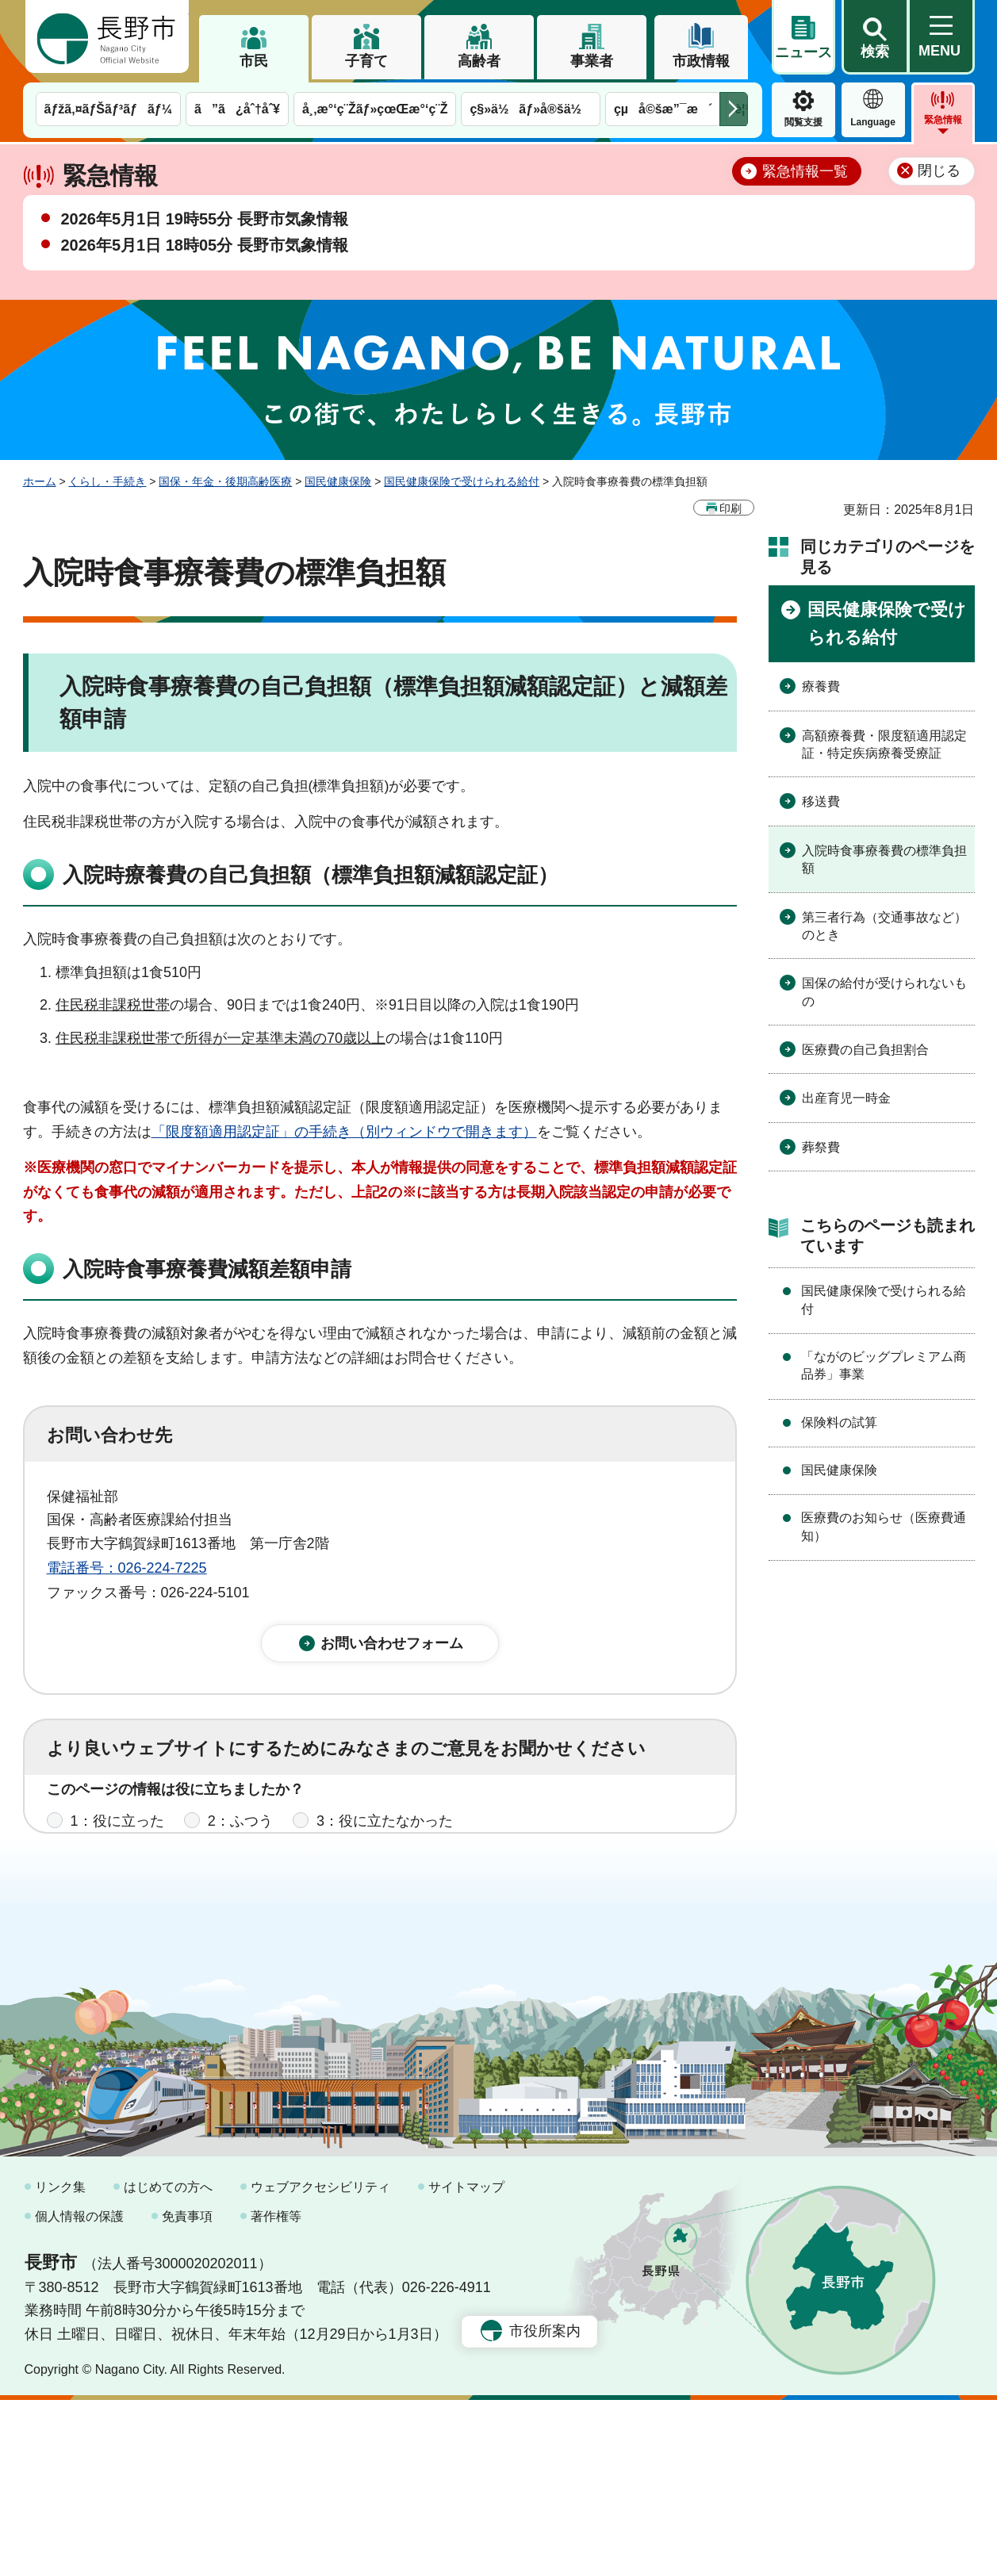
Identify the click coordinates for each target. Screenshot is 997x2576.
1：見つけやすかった (139, 1907)
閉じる (939, 170)
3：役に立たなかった (384, 1838)
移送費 (821, 801)
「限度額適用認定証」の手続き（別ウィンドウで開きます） (344, 1132)
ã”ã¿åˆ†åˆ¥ (237, 109)
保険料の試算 (839, 1422)
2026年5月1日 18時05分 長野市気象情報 (204, 245)
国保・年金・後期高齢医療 (225, 481)
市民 (254, 61)
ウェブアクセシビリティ (320, 2363)
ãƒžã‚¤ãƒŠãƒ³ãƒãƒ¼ (108, 109)
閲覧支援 (803, 122)
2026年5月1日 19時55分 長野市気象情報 (204, 219)
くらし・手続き (107, 481)
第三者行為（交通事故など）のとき (884, 925)
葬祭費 (821, 1147)
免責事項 (187, 2392)
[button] (875, 37)
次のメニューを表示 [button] (733, 109)
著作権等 (276, 2392)
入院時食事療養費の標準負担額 (884, 859)
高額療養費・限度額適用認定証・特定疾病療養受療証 (884, 744)
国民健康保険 (338, 481)
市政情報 (701, 61)
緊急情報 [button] (943, 119)
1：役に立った (117, 1838)
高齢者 (479, 61)
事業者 (591, 61)
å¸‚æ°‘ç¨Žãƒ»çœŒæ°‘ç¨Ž (375, 109)
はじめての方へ (168, 2363)
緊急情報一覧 (805, 171)
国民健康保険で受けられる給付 (461, 481)
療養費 (821, 686)
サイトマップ (466, 2363)
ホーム (39, 481)
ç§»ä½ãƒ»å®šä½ (530, 109)
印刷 (730, 508)
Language (872, 122)
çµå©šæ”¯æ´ (663, 109)
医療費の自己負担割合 (865, 1049)
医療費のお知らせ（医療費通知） (883, 1526)
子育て (366, 61)
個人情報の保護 (79, 2392)
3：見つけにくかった (427, 1907)
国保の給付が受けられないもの (884, 991)
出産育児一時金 (846, 1098)
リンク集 (60, 2363)
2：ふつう (240, 1838)
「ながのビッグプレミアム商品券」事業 (883, 1365)
